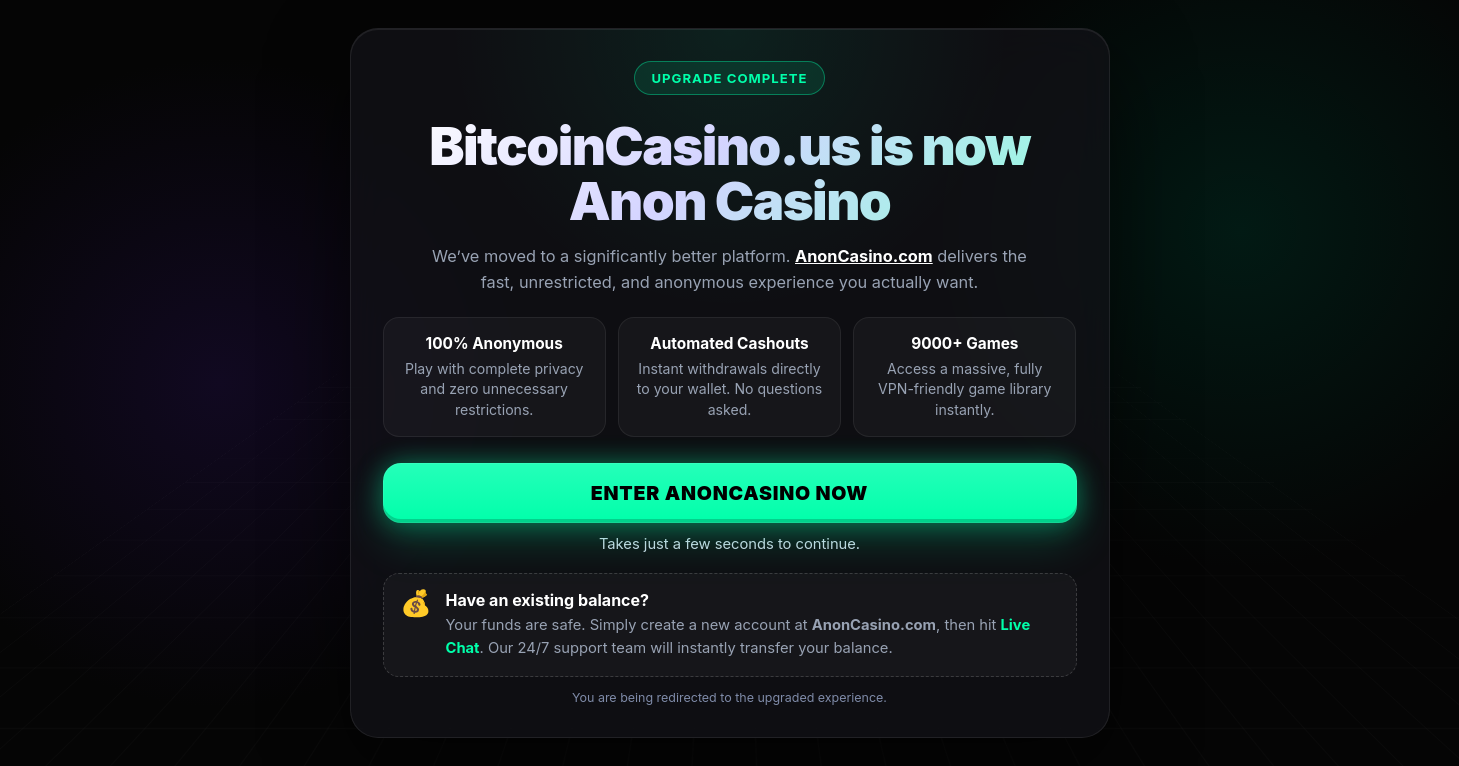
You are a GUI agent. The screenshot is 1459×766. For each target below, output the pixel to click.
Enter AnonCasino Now (730, 493)
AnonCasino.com (864, 256)
